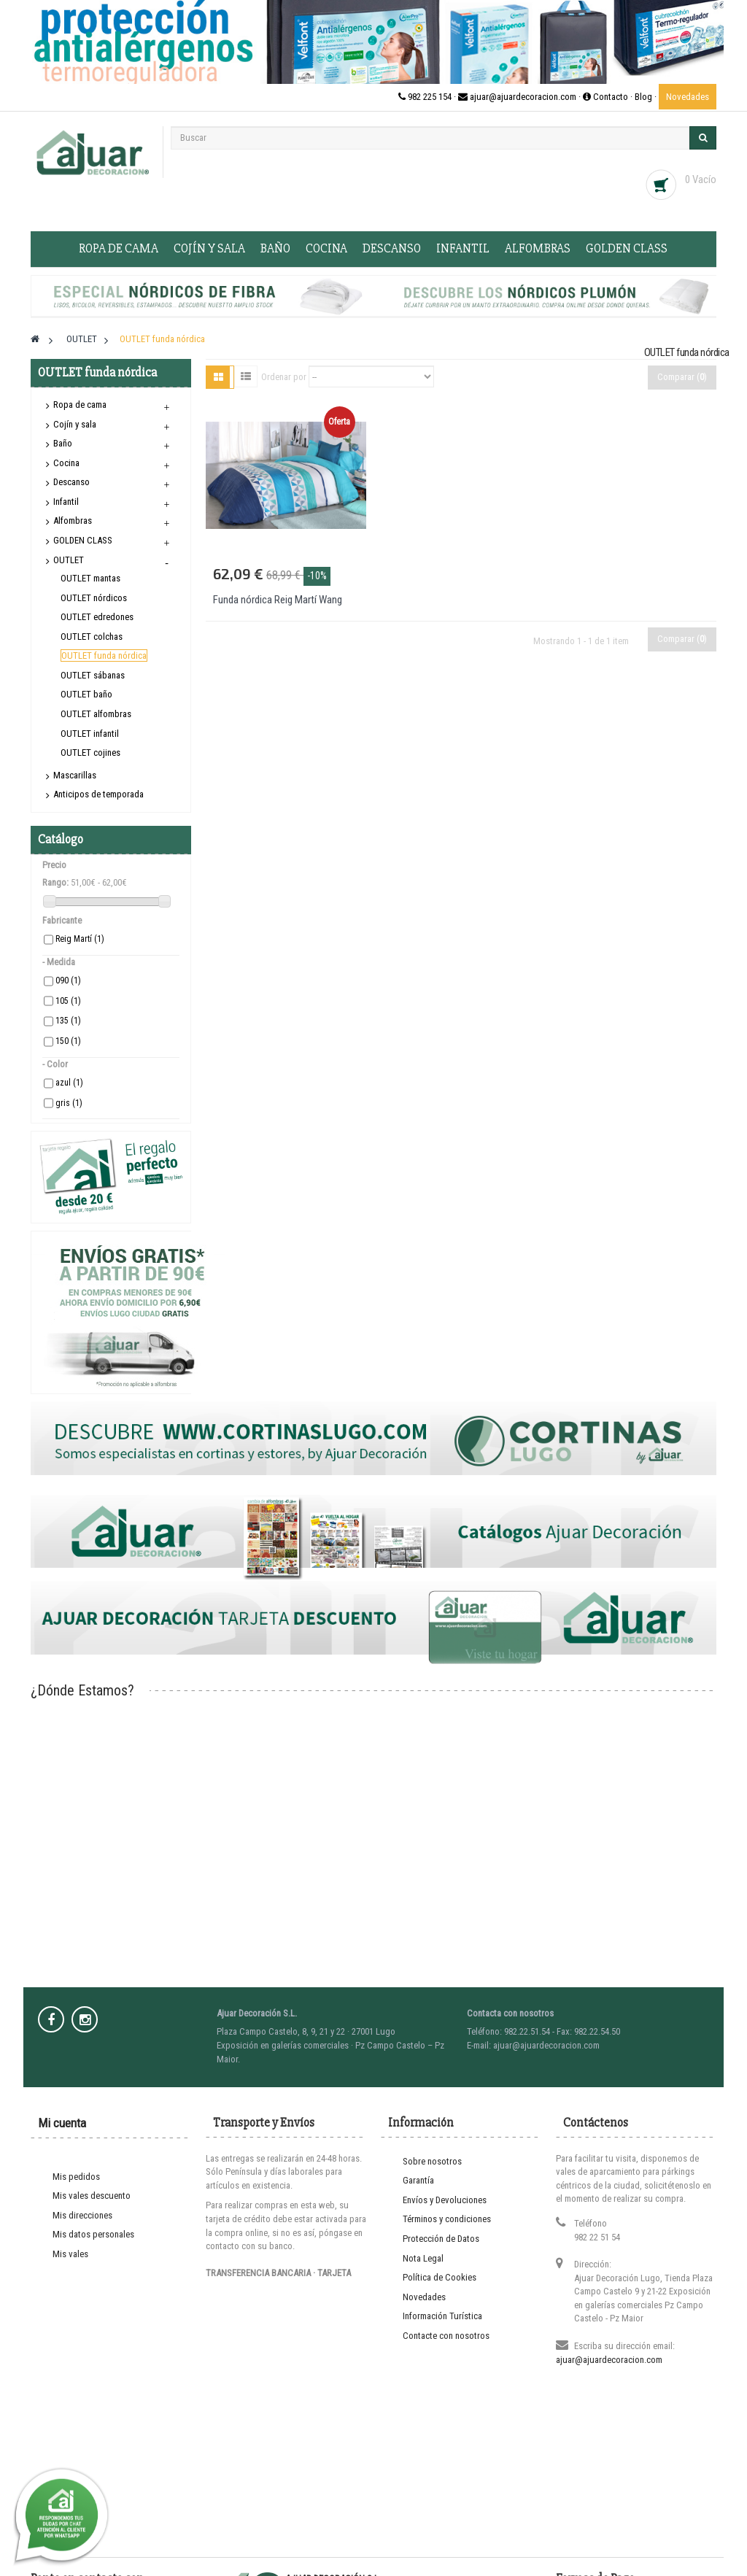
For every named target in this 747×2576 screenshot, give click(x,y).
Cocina (326, 248)
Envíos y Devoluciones (445, 2199)
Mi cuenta (62, 2123)
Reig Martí (79, 939)
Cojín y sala (209, 248)
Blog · (647, 96)
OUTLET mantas (90, 578)
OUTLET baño (86, 694)
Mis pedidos (76, 2176)
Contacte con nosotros (446, 2335)
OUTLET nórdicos (94, 597)
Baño (275, 248)
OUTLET (68, 559)
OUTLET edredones (97, 616)
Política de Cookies (439, 2277)
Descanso (392, 248)
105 (68, 1001)
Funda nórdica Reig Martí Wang (277, 599)
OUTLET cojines (90, 752)
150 (68, 1041)
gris (68, 1103)
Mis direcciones (82, 2215)
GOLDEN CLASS (626, 248)
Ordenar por (283, 376)
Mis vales (70, 2253)
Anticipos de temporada (98, 794)
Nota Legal (423, 2258)
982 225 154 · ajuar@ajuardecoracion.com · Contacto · (516, 96)
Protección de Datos (441, 2238)
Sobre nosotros (432, 2161)
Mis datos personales (93, 2234)
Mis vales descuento (92, 2195)
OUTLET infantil (90, 733)
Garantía (418, 2180)
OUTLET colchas (92, 636)
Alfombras (537, 248)
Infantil (462, 248)
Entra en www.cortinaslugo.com (373, 2569)
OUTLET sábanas (93, 675)
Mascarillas (74, 775)
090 (68, 980)
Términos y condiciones (447, 2218)
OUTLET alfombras (96, 713)
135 (68, 1021)
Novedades (687, 96)
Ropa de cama (118, 248)
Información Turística (442, 2315)
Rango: (55, 882)
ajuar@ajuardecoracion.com (609, 2359)
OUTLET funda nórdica (104, 655)
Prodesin (451, 2529)
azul (69, 1083)
